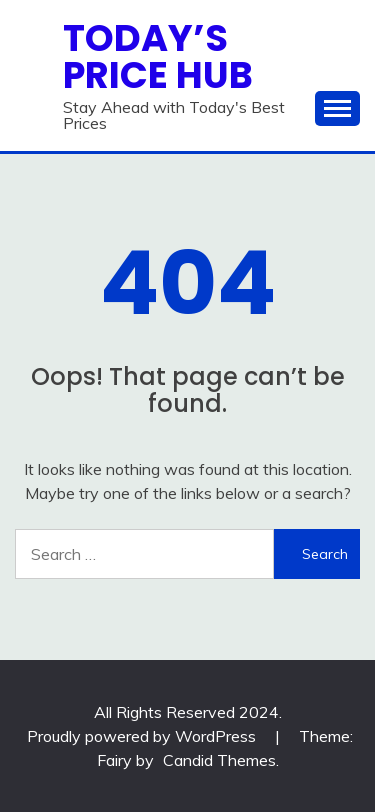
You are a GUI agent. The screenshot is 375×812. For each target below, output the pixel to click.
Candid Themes (219, 760)
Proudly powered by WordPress (143, 736)
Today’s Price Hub (158, 56)
